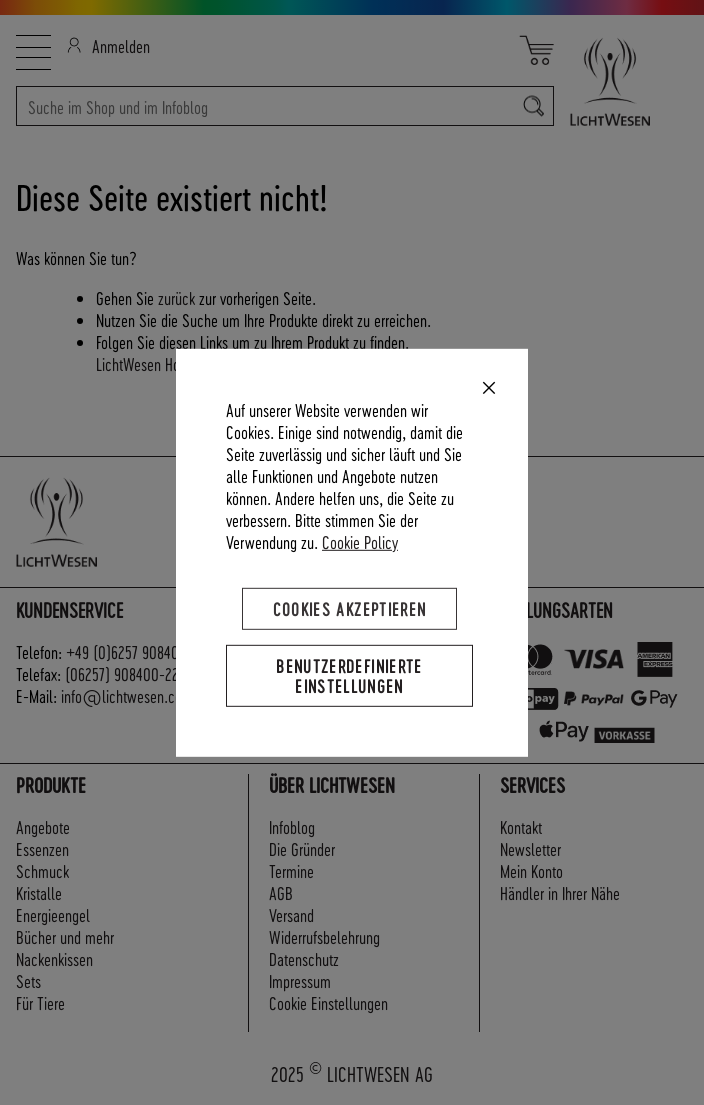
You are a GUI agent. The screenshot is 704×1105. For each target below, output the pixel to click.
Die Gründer (302, 848)
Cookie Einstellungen (328, 1002)
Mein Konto (531, 870)
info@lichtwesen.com (127, 695)
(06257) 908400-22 (122, 673)
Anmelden (108, 45)
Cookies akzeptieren (350, 607)
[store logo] (621, 81)
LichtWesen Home (147, 363)
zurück (176, 297)
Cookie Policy (360, 540)
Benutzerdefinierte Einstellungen (349, 674)
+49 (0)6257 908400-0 (133, 651)
